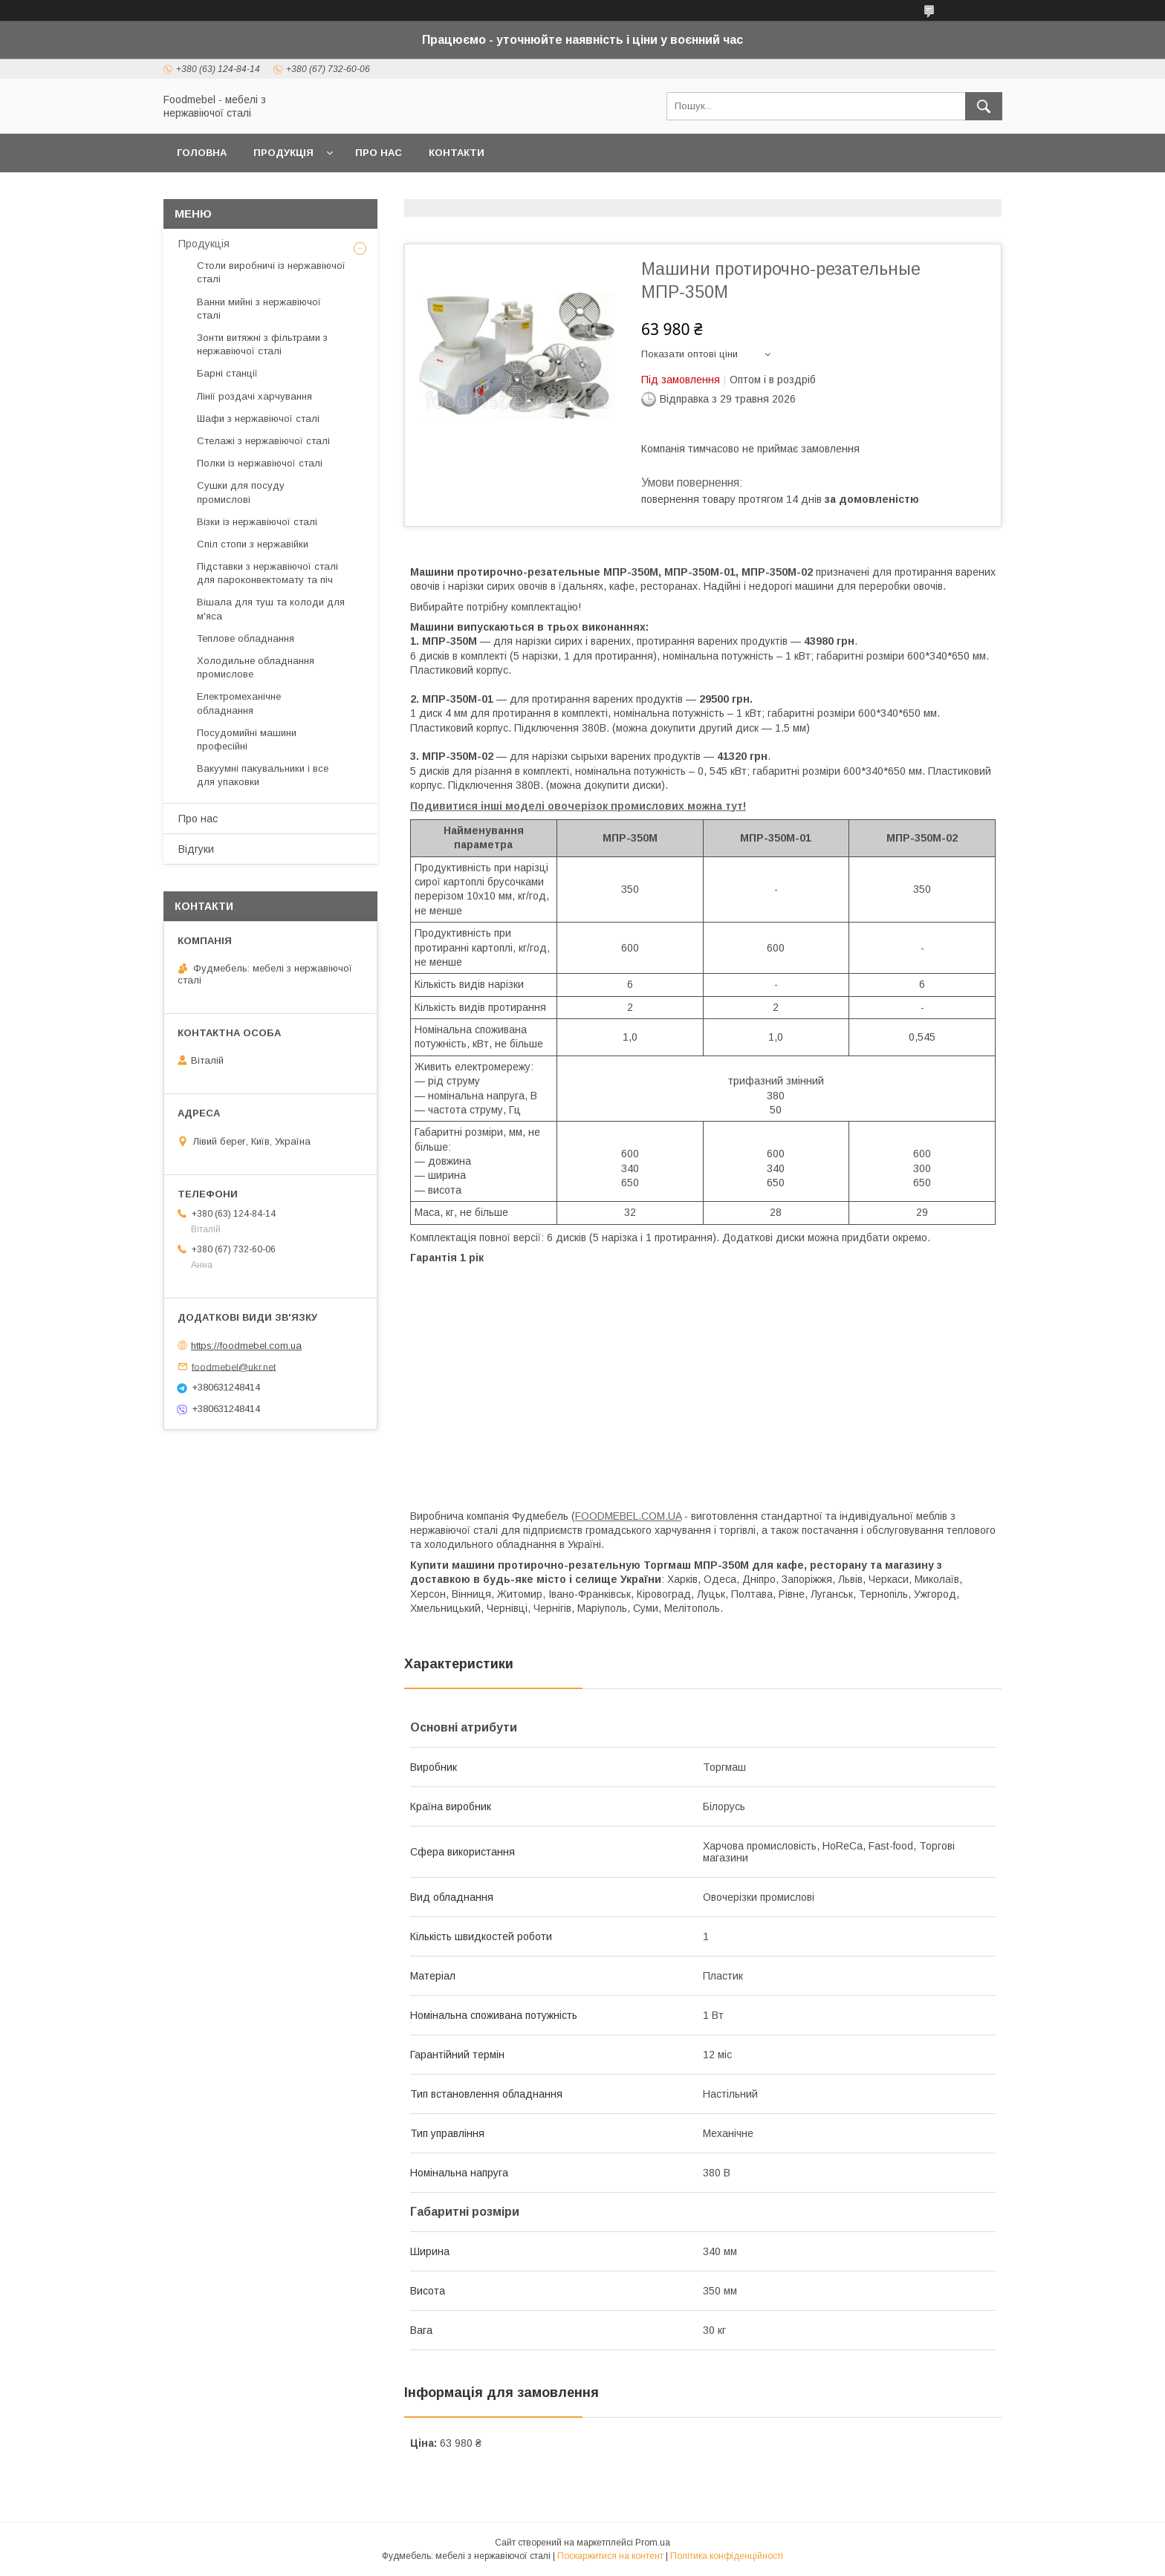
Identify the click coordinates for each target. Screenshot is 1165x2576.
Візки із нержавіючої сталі (257, 521)
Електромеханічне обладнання (239, 703)
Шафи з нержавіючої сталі (258, 418)
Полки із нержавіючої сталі (259, 463)
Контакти (456, 152)
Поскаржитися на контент (610, 2556)
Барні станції (227, 373)
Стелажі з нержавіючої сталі (263, 440)
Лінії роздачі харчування (254, 396)
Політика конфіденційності (726, 2556)
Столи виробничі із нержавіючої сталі (271, 272)
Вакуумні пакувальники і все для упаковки (262, 775)
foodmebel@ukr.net (234, 1366)
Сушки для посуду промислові (241, 492)
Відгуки (196, 849)
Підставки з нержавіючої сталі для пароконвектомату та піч (267, 573)
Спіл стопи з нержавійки (252, 544)
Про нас (378, 152)
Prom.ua (652, 2542)
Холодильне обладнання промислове (255, 667)
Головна (202, 152)
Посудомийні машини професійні (246, 739)
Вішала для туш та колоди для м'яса (271, 608)
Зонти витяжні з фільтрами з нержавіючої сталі (262, 344)
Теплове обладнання (245, 638)
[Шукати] (983, 106)
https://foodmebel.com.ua (246, 1345)
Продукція (283, 152)
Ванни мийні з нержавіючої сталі (259, 308)
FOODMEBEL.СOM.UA (628, 1516)
